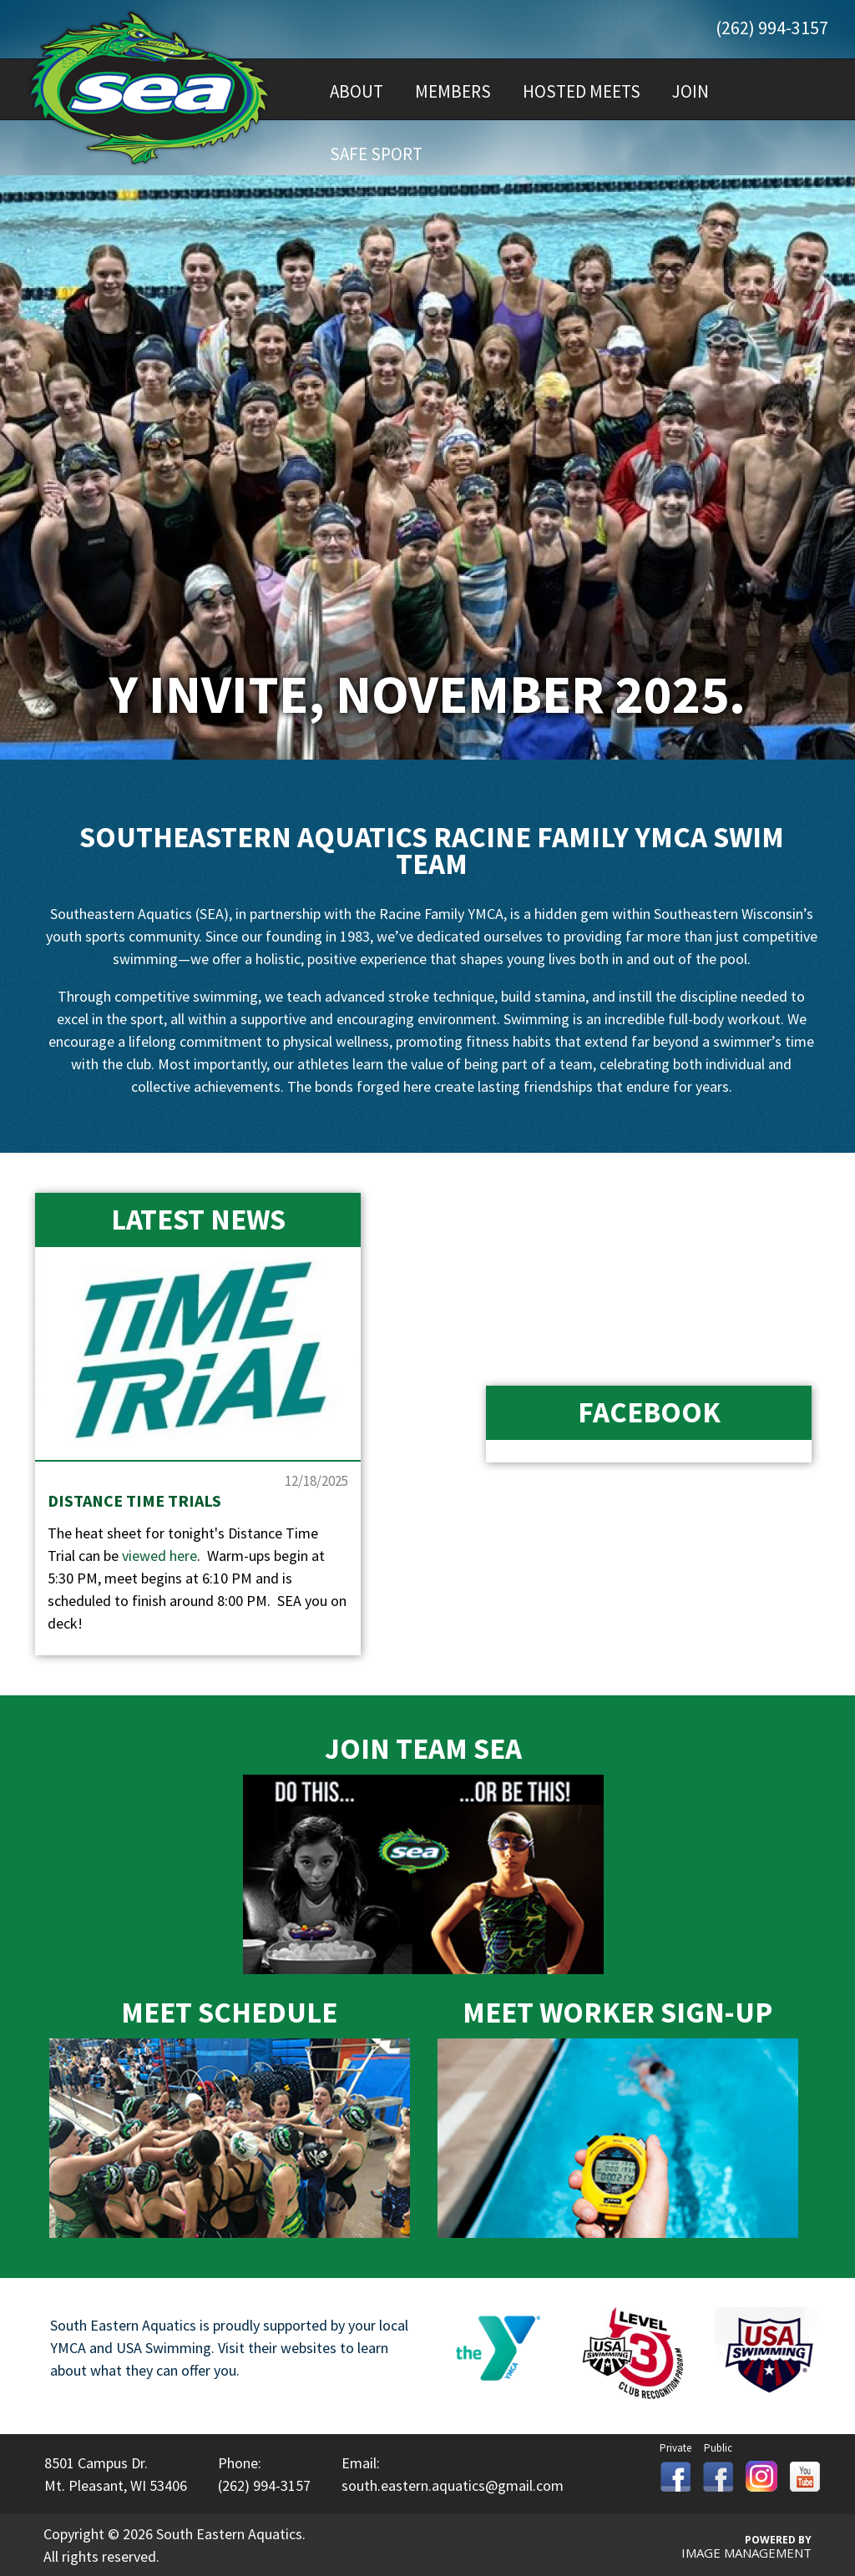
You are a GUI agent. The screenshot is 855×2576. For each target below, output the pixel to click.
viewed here (159, 1555)
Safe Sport (376, 154)
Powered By (778, 2540)
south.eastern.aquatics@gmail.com (452, 2485)
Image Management (746, 2552)
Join (690, 91)
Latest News (198, 1219)
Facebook (649, 1412)
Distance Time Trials (134, 1500)
